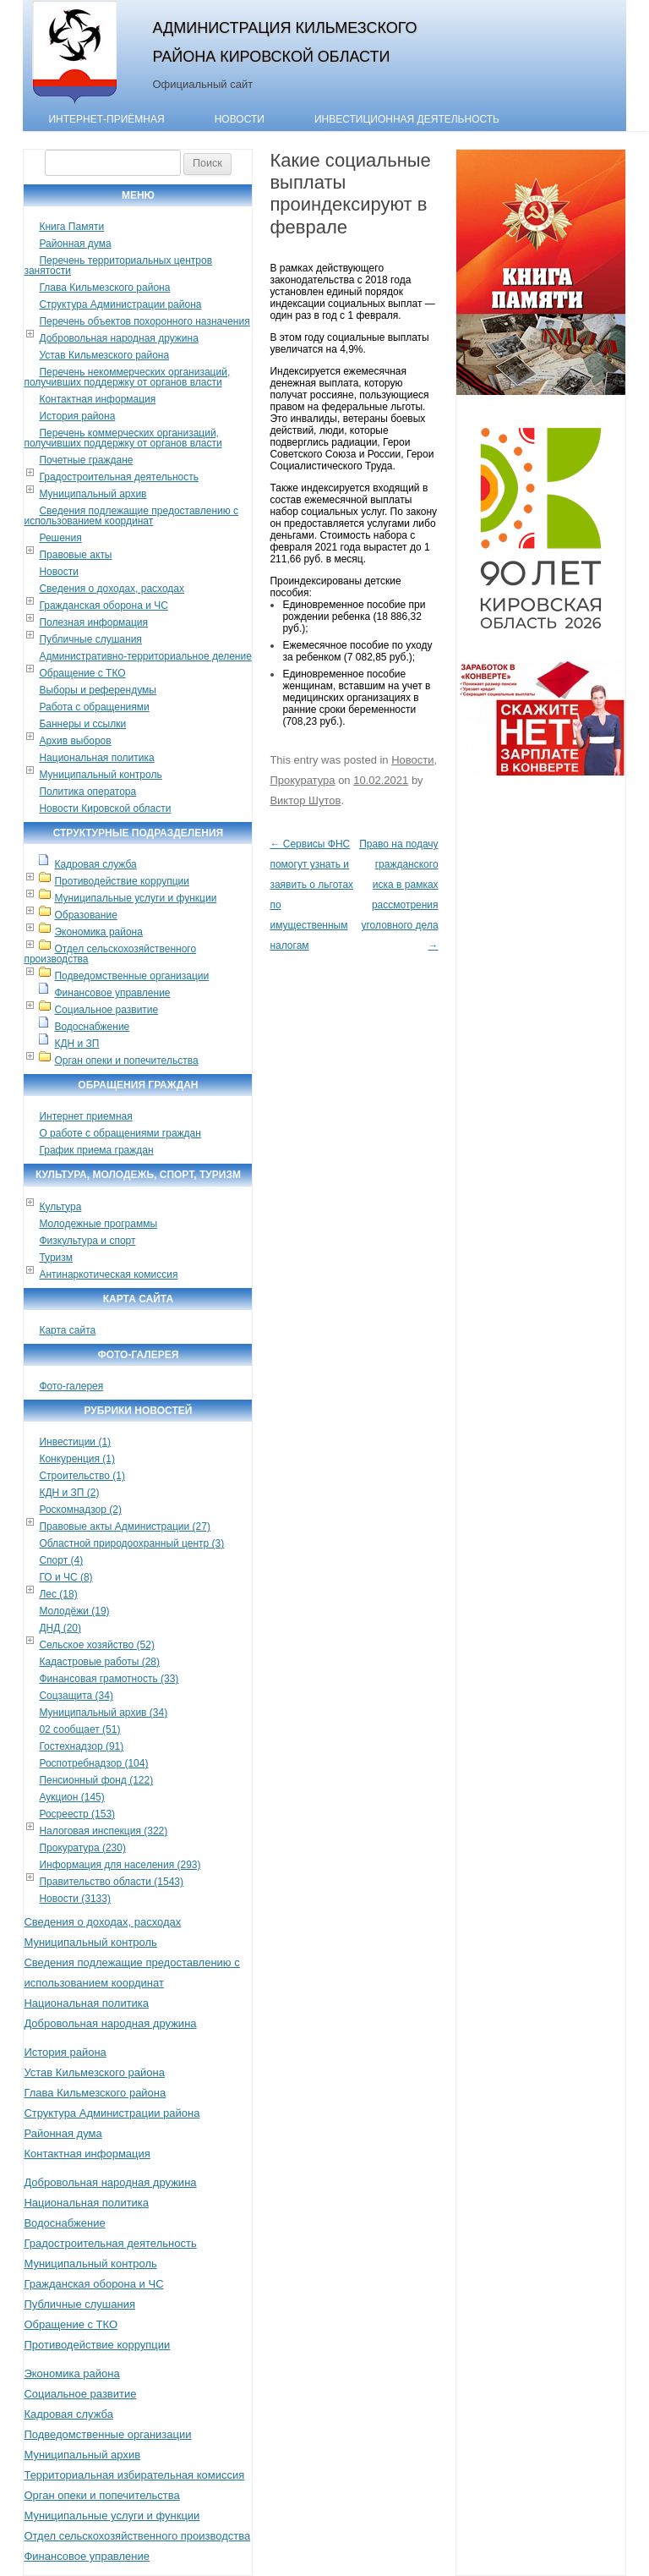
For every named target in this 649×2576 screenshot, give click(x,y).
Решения (60, 538)
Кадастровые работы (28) (99, 1662)
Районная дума (75, 243)
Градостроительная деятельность (119, 477)
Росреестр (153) (77, 1814)
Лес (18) (58, 1594)
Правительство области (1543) (111, 1882)
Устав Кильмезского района (104, 355)
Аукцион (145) (71, 1797)
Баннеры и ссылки (82, 724)
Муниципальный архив (92, 494)
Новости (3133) (74, 1899)
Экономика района (98, 932)
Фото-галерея (71, 1386)
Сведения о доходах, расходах (111, 589)
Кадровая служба (95, 864)
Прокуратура (302, 780)
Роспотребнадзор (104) (93, 1763)
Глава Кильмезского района (104, 287)
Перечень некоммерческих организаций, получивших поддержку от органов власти (127, 377)
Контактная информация (97, 399)
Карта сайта (67, 1330)
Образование (85, 915)
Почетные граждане (86, 460)
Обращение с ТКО (82, 673)
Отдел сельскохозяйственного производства (110, 954)
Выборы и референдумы (97, 690)
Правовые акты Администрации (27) (124, 1526)
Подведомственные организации (131, 976)
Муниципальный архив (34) (103, 1712)
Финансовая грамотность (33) (108, 1679)
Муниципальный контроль (100, 775)
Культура (60, 1207)
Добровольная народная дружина (118, 338)
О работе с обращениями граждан (119, 1133)
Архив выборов (75, 741)
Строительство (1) (82, 1476)
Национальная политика (96, 758)
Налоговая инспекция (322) (103, 1831)
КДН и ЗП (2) (69, 1493)
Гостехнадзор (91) (81, 1746)
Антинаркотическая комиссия (108, 1274)
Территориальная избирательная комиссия (134, 2475)
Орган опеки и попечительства (126, 1060)
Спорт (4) (61, 1560)
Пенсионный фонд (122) (96, 1780)
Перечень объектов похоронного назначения (144, 321)
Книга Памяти (71, 227)
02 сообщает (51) (79, 1729)
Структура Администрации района (120, 304)
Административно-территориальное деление (145, 656)
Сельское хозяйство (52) (96, 1645)
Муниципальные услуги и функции (135, 898)
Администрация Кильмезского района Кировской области (284, 41)
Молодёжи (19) (74, 1611)
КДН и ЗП (76, 1044)
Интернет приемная (85, 1116)
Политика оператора (87, 791)
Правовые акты (75, 555)
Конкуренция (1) (77, 1459)
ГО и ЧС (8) (65, 1577)
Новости (240, 119)
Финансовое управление (112, 993)
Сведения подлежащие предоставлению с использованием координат (131, 516)
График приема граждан (96, 1150)
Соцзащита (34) (76, 1696)
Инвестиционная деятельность (406, 119)
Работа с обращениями (94, 707)
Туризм (56, 1257)
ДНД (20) (60, 1628)
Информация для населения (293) (119, 1865)
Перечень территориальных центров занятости (118, 266)
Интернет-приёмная (106, 119)
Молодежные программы (98, 1224)
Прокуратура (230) (82, 1848)
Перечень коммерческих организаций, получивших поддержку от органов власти (122, 438)
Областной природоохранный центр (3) (131, 1543)
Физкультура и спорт (87, 1241)
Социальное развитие (106, 1010)
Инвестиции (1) (75, 1442)
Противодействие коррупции (121, 881)
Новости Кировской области (105, 808)
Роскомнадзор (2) (80, 1509)
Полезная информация (93, 622)
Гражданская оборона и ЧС (103, 605)
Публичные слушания (90, 639)
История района (77, 416)
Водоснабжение (91, 1027)
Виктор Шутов (305, 800)
